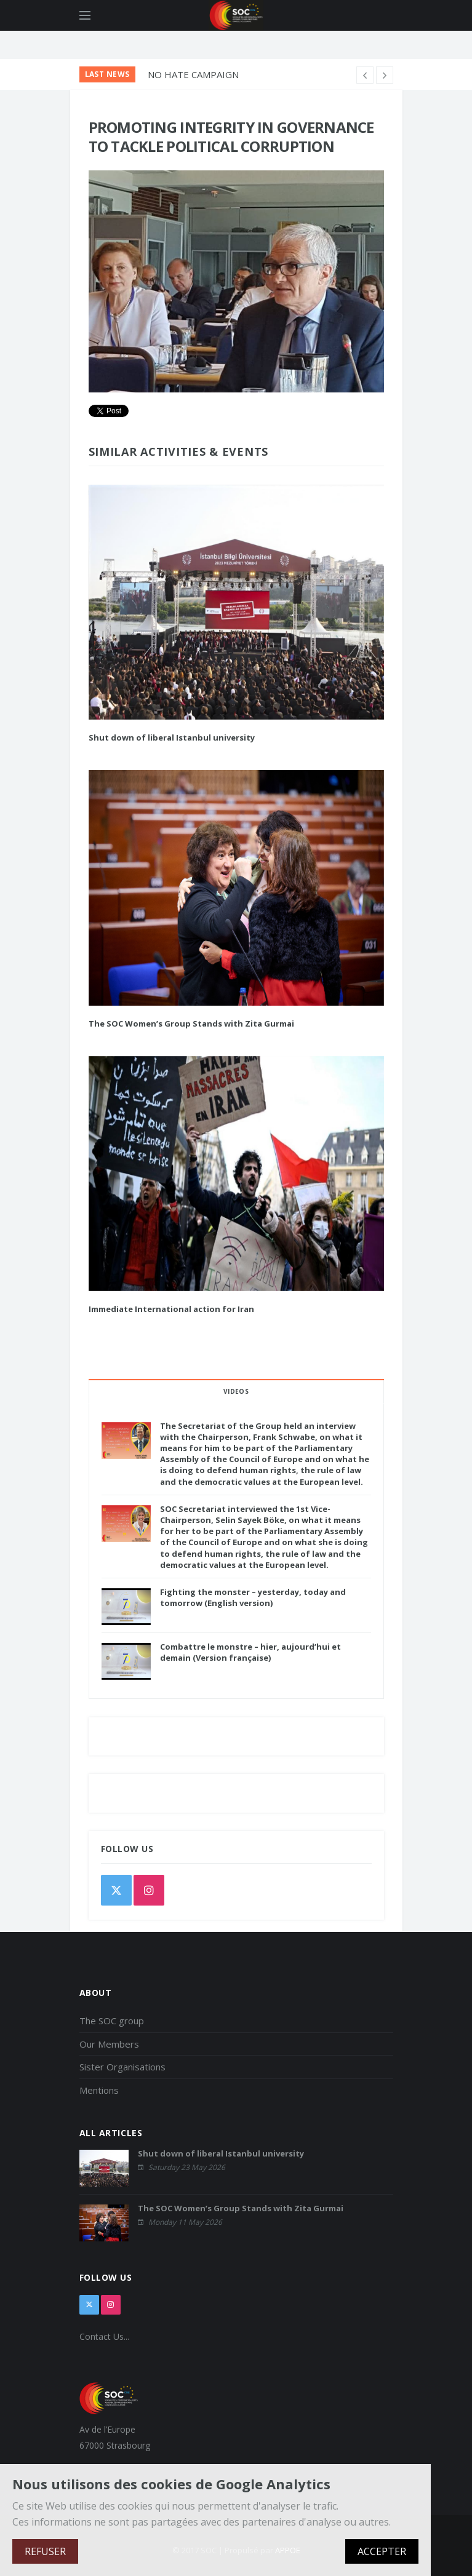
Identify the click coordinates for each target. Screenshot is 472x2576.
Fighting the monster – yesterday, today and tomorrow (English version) (253, 1597)
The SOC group (111, 2020)
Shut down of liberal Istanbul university (172, 737)
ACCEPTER (382, 2551)
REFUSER (45, 2551)
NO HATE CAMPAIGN (193, 74)
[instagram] (149, 1890)
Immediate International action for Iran (171, 1308)
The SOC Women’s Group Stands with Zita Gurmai (191, 1023)
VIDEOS (236, 1391)
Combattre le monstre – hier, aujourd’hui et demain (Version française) (250, 1652)
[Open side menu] (84, 15)
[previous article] (384, 75)
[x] (89, 2305)
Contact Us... (104, 2336)
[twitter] (116, 1890)
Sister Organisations (122, 2067)
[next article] (365, 75)
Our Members (109, 2044)
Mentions (99, 2090)
